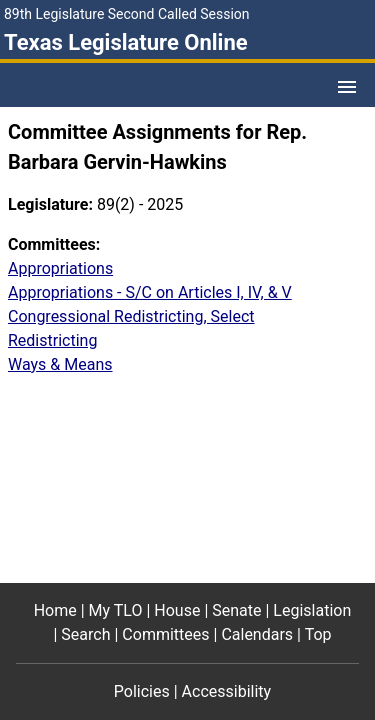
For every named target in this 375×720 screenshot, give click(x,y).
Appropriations (60, 268)
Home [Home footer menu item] (55, 610)
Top (318, 634)
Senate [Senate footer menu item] (236, 610)
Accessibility (227, 691)
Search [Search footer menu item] (85, 634)
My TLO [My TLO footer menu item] (116, 610)
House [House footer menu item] (177, 610)
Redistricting (52, 340)
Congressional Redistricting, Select (131, 316)
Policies (142, 691)
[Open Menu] (347, 87)
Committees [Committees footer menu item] (165, 634)
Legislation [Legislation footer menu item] (312, 610)
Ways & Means (60, 364)
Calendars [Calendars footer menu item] (257, 634)
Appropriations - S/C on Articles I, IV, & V (150, 292)
